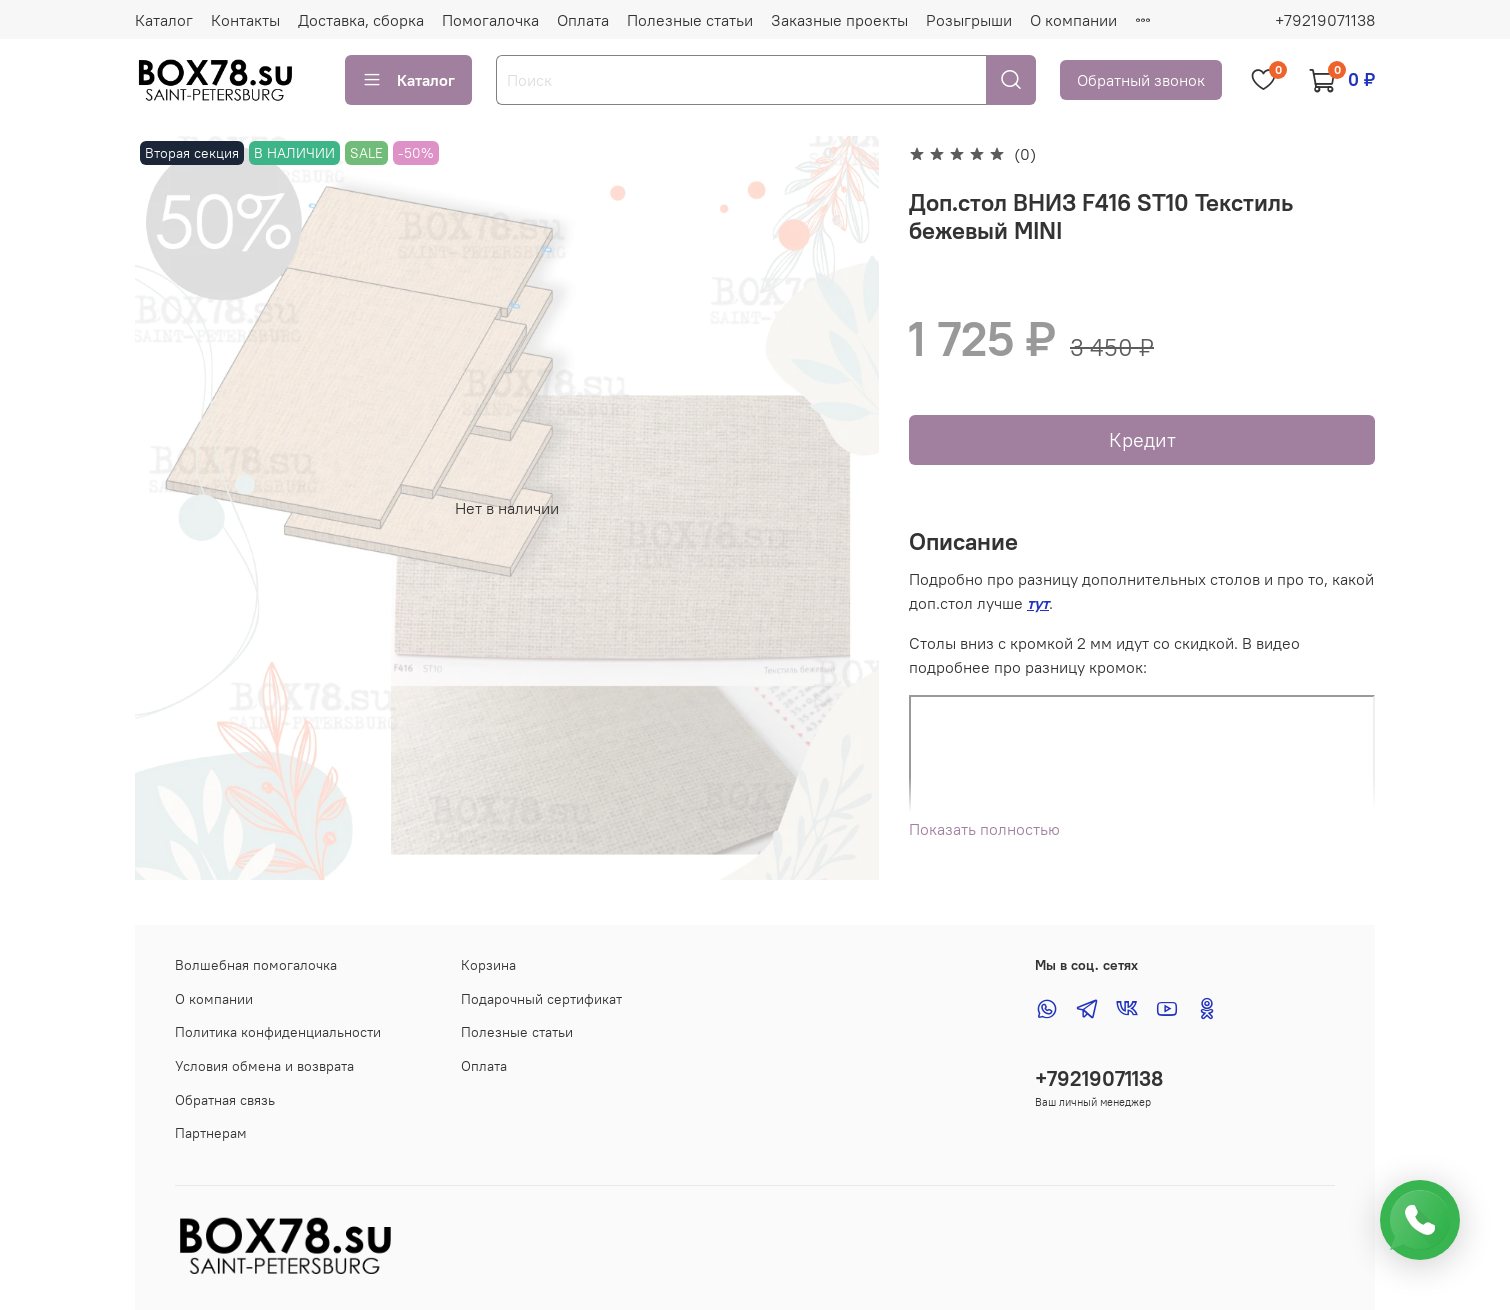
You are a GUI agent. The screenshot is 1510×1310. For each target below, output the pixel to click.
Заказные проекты (839, 20)
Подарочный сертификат (541, 999)
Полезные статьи (690, 20)
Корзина (488, 965)
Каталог (164, 20)
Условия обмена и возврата (264, 1066)
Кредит (1142, 439)
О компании (1073, 20)
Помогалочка (490, 20)
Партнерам (211, 1133)
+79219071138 (1325, 20)
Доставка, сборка (361, 20)
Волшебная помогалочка (256, 965)
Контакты (245, 20)
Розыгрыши (969, 20)
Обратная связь (225, 1100)
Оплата (583, 20)
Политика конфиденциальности (278, 1032)
